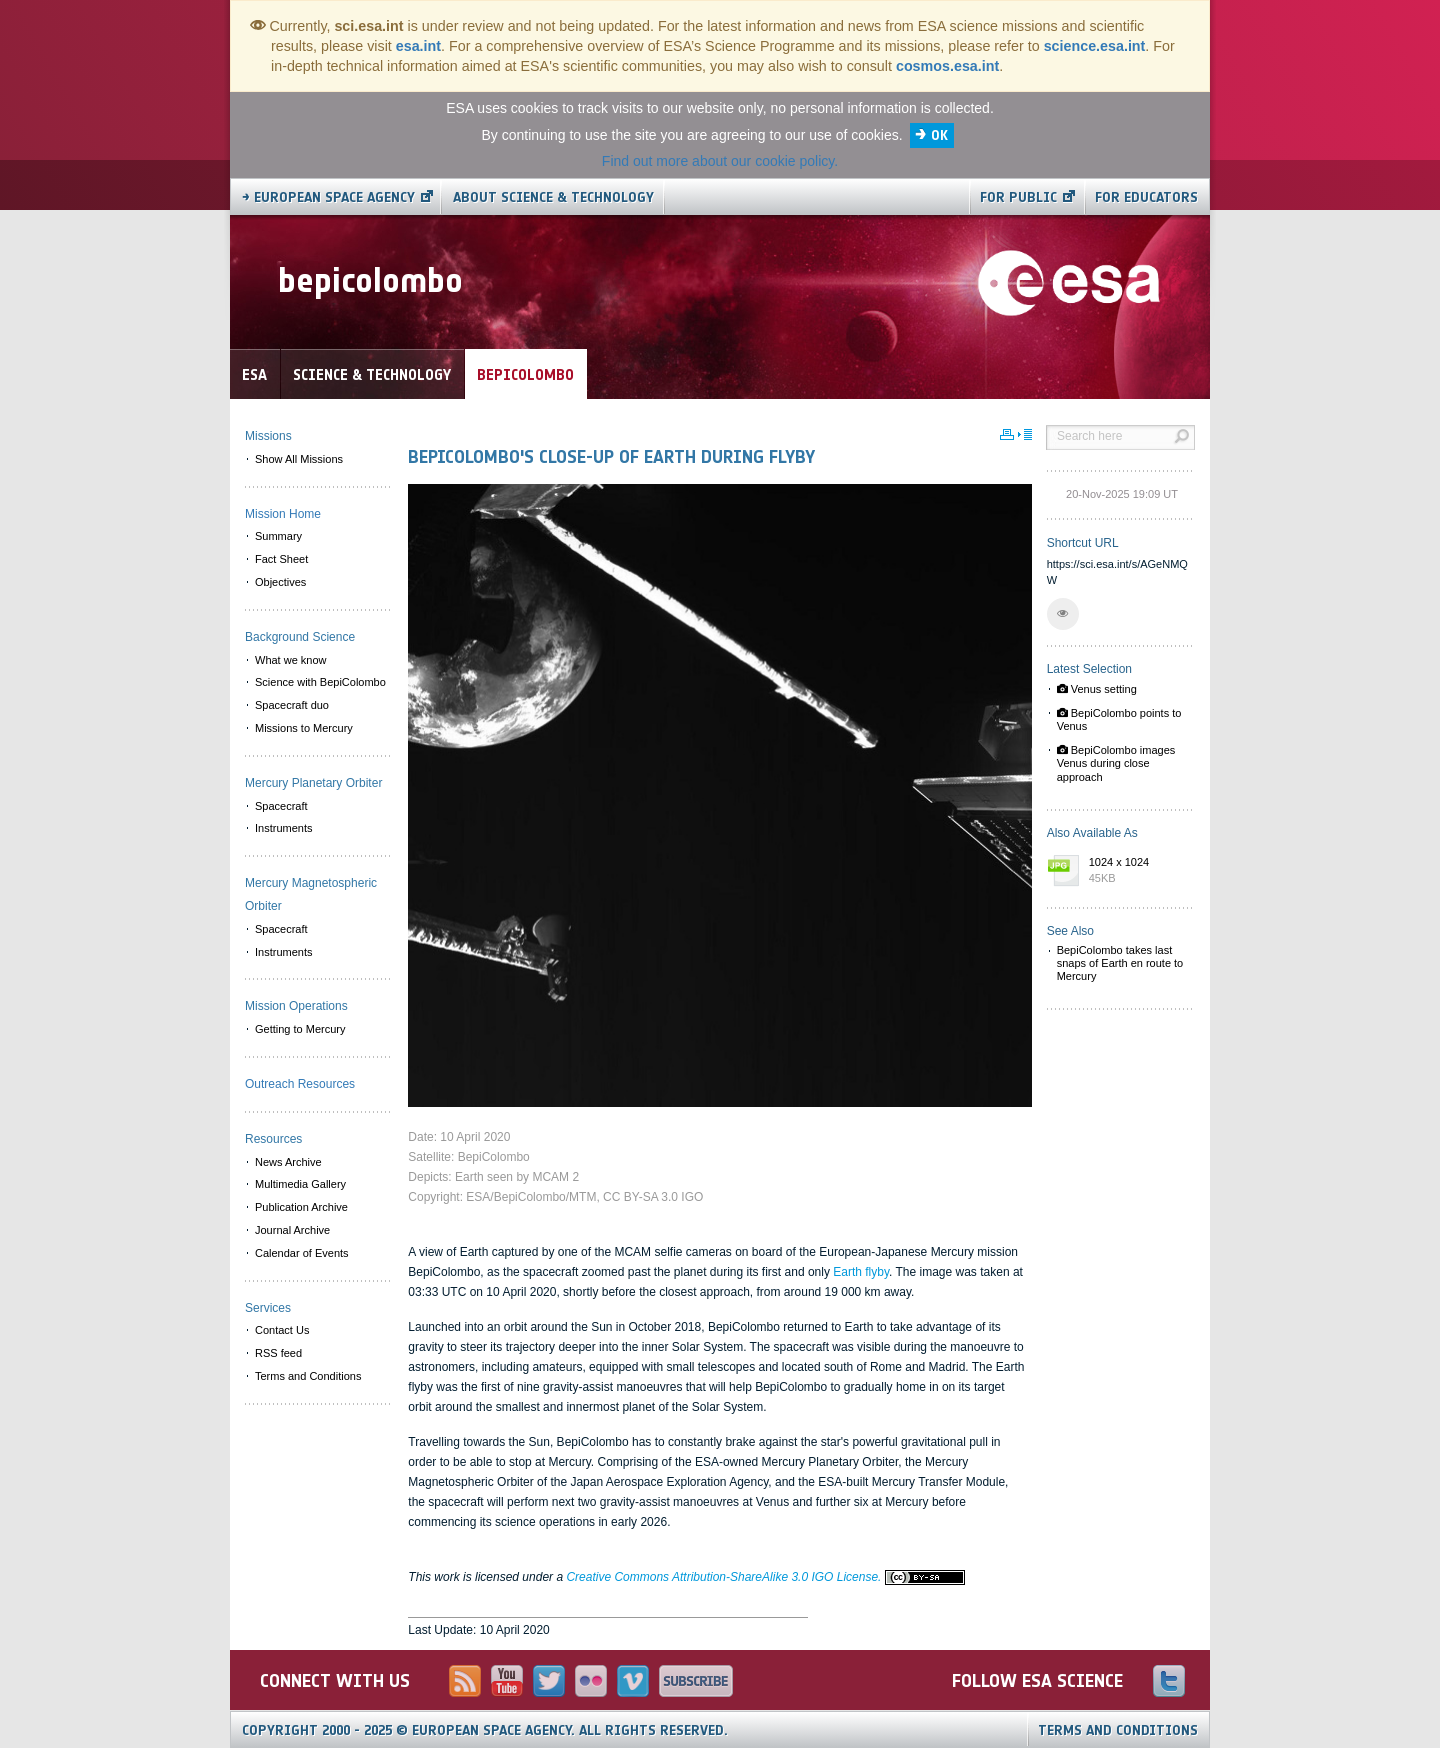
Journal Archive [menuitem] (292, 1230)
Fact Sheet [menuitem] (281, 559)
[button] (1063, 614)
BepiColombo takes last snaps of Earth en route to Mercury (1120, 963)
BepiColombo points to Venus (1119, 719)
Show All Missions (299, 459)
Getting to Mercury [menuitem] (300, 1029)
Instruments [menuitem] (283, 828)
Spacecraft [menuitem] (281, 806)
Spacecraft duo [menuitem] (292, 705)
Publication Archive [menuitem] (301, 1207)
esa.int (418, 46)
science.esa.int (1095, 46)
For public (1018, 197)
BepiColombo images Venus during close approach (1116, 763)
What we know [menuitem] (291, 660)
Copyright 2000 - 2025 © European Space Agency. (485, 1730)
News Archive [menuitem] (288, 1162)
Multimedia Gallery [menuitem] (300, 1184)
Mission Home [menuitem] (283, 514)
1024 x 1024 (1137, 871)
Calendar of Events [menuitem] (302, 1253)
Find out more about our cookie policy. (720, 161)
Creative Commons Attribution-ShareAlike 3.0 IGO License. (765, 1577)
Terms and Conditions (1118, 1730)
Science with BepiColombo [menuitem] (320, 682)
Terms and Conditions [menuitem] (308, 1376)
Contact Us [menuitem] (282, 1330)
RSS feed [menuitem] (278, 1353)
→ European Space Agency (328, 197)
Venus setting (1097, 689)
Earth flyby (861, 1272)
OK (939, 135)
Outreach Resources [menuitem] (300, 1084)
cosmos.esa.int (947, 66)
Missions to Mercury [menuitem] (304, 728)
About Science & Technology (553, 197)
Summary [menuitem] (278, 536)
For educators (1146, 197)
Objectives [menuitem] (280, 582)
